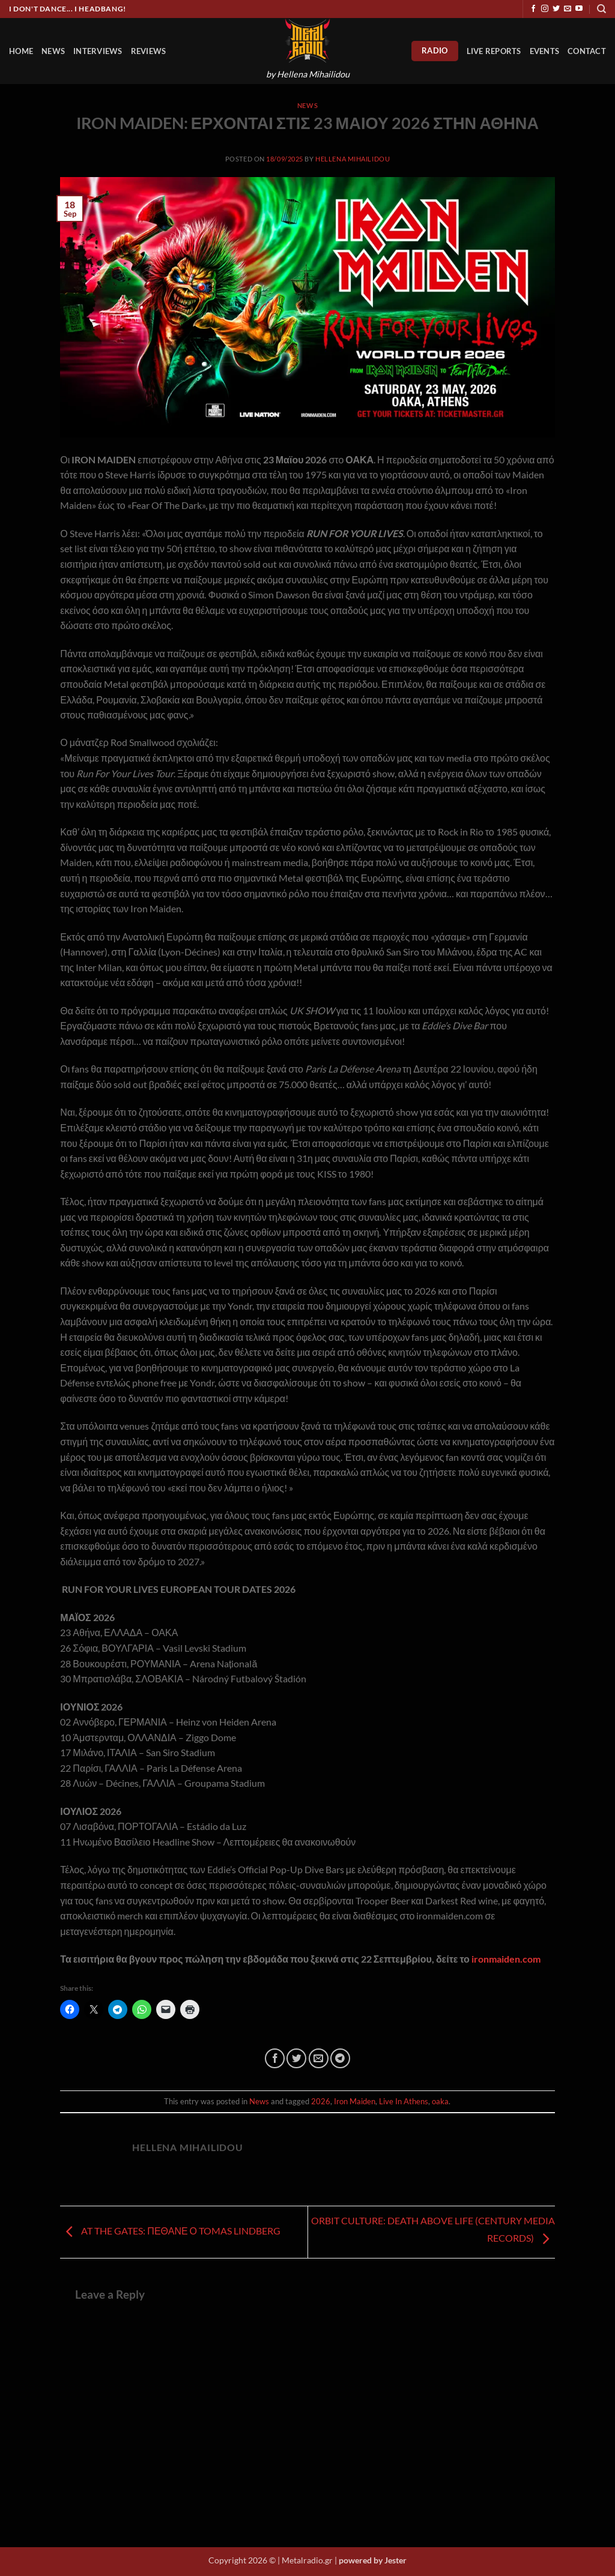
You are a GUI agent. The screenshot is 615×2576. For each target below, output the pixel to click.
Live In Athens (403, 2101)
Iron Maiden (354, 2101)
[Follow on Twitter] (556, 9)
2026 (320, 2101)
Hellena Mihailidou (352, 159)
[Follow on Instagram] (544, 9)
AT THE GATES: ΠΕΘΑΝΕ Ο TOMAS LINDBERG (170, 2230)
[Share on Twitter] (296, 2058)
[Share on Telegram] (340, 2058)
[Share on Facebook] (275, 2058)
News (53, 51)
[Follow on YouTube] (579, 9)
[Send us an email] (567, 9)
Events (545, 51)
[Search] (601, 9)
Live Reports (494, 51)
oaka (440, 2101)
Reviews (148, 51)
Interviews (98, 51)
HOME (21, 51)
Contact (587, 51)
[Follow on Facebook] (533, 9)
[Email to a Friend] (319, 2058)
